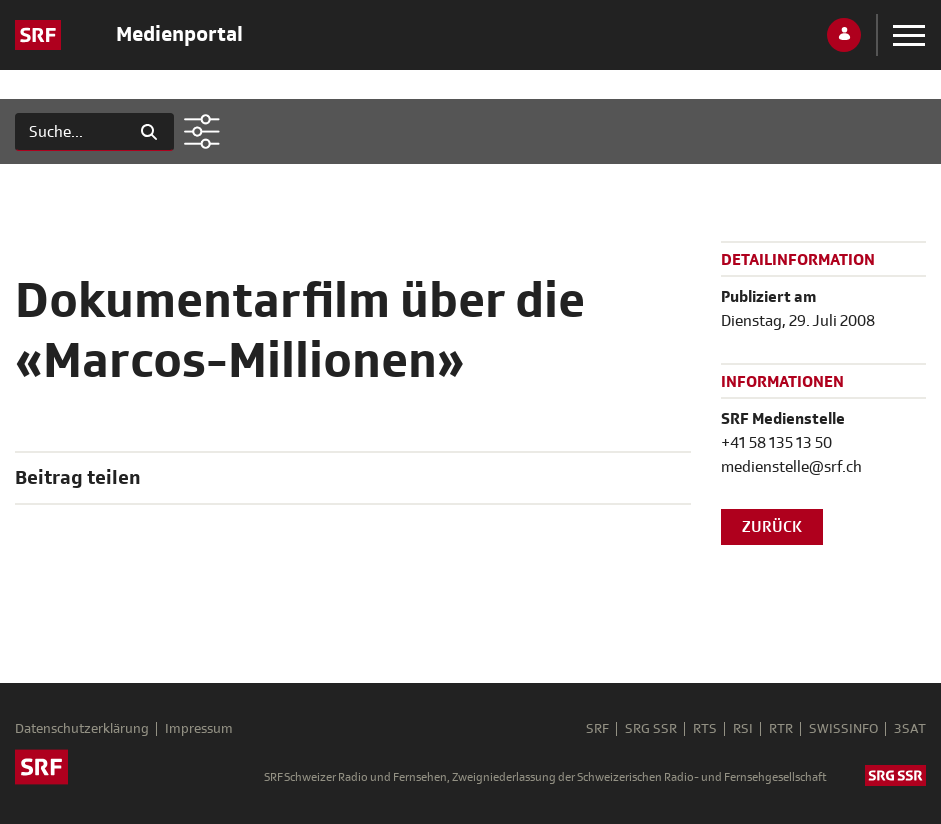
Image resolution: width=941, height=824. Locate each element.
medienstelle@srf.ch (791, 467)
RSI (743, 729)
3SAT (910, 729)
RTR (781, 729)
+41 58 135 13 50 (776, 443)
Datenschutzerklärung (82, 729)
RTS (705, 729)
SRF (597, 729)
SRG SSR (651, 729)
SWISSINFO (843, 729)
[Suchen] (70, 132)
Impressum (199, 729)
